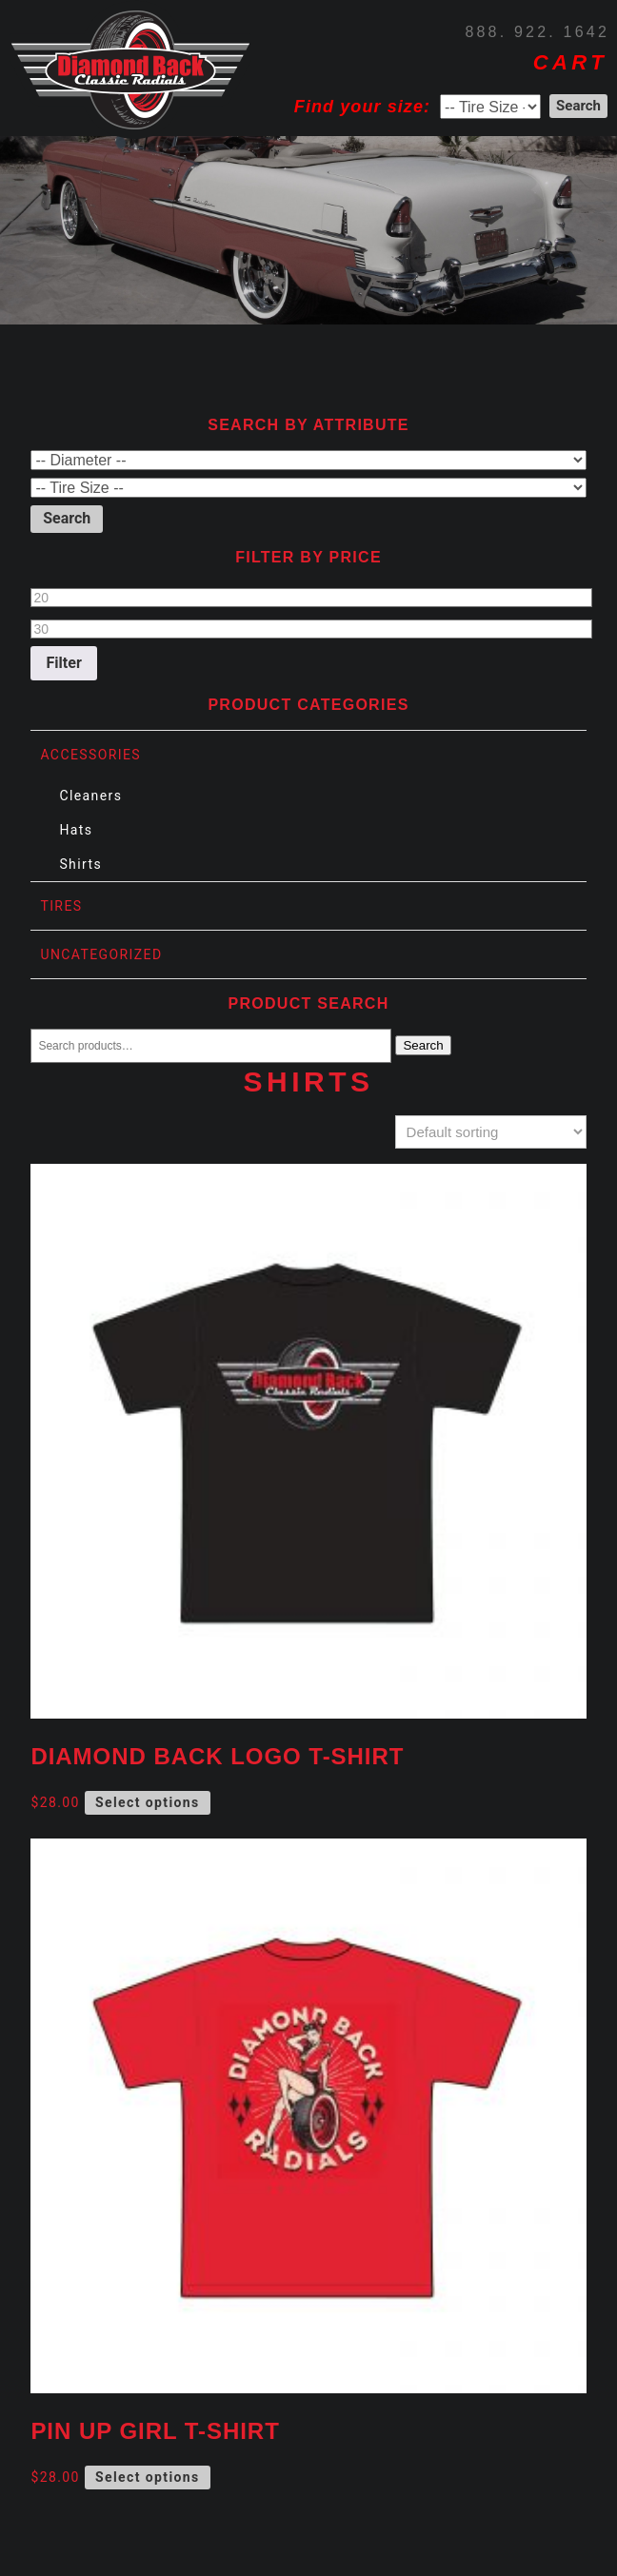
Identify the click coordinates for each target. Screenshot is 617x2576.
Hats (75, 829)
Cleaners (90, 795)
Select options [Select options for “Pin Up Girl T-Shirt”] (147, 2477)
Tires (61, 906)
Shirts (80, 864)
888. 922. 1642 (537, 32)
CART (570, 62)
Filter (64, 663)
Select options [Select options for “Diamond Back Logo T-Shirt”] (147, 1802)
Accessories (90, 754)
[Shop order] (491, 1132)
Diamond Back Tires (130, 70)
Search (423, 1045)
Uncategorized (101, 954)
